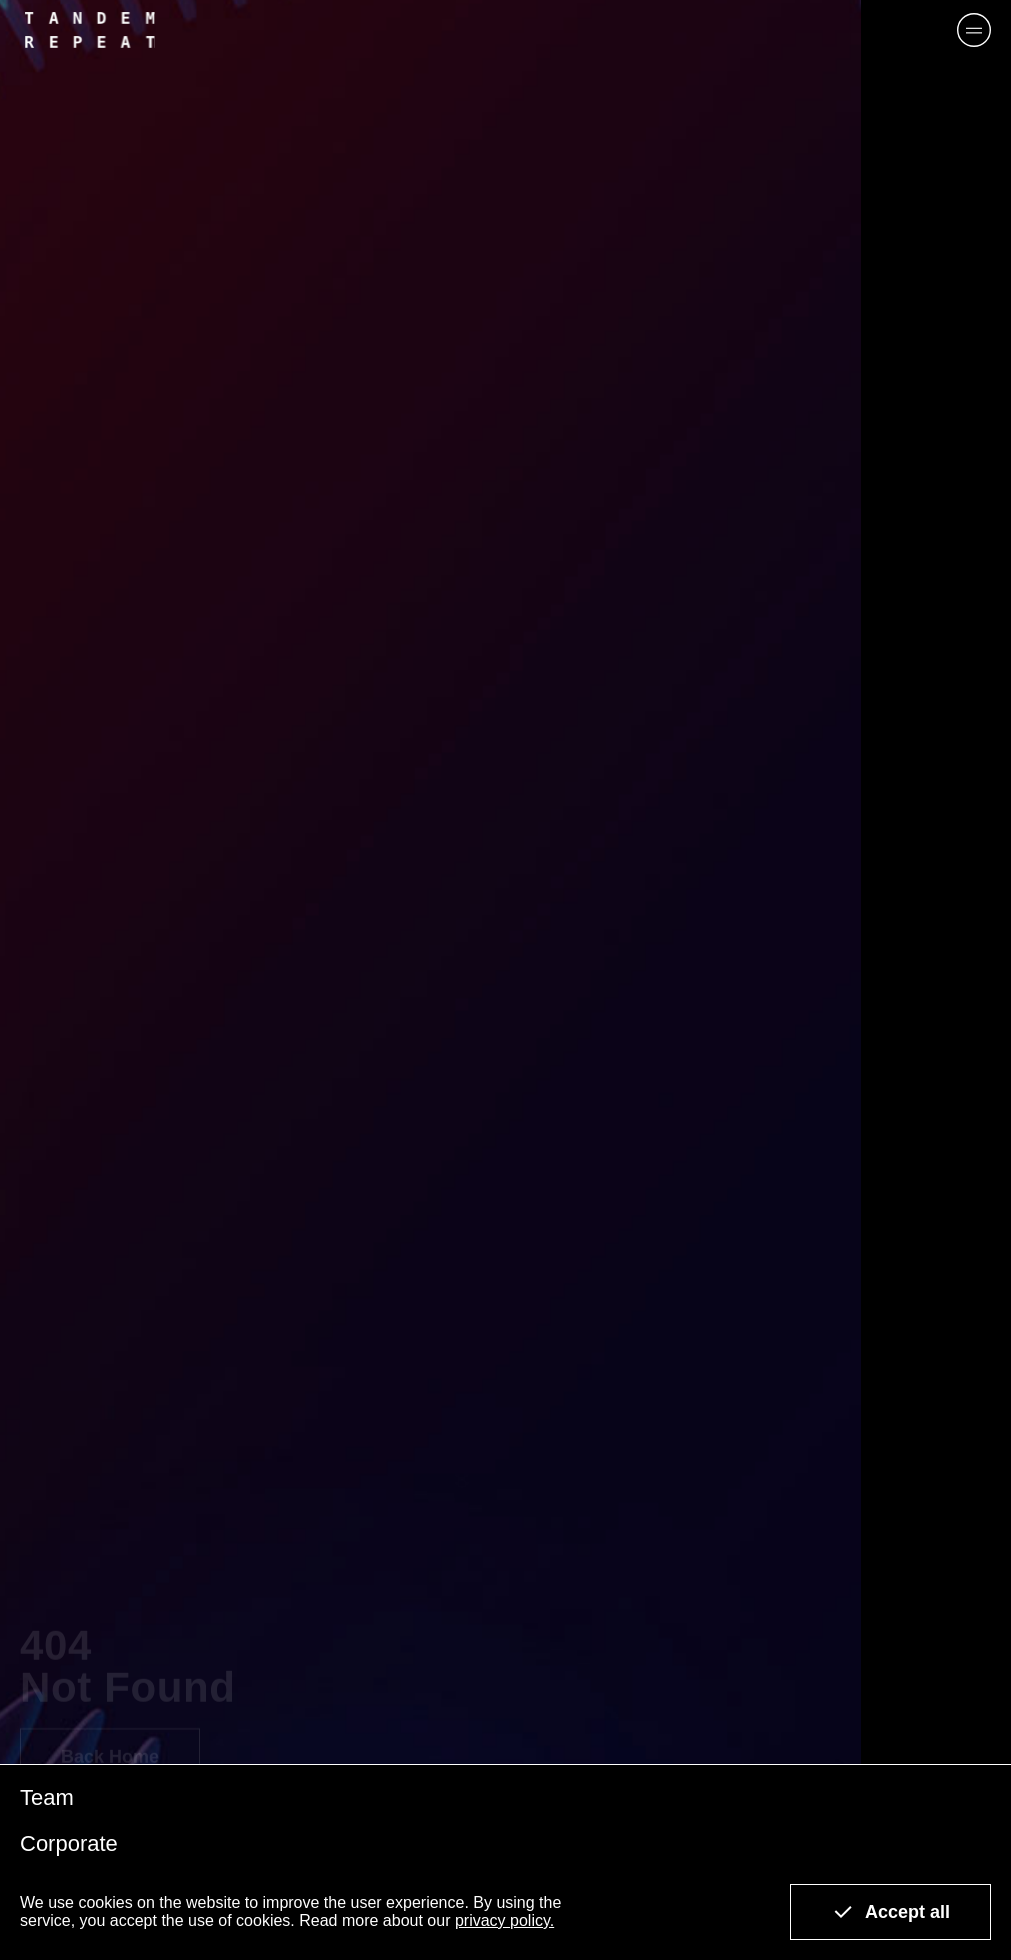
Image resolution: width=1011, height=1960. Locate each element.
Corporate (69, 1843)
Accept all (890, 1912)
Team (47, 1797)
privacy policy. (504, 1920)
